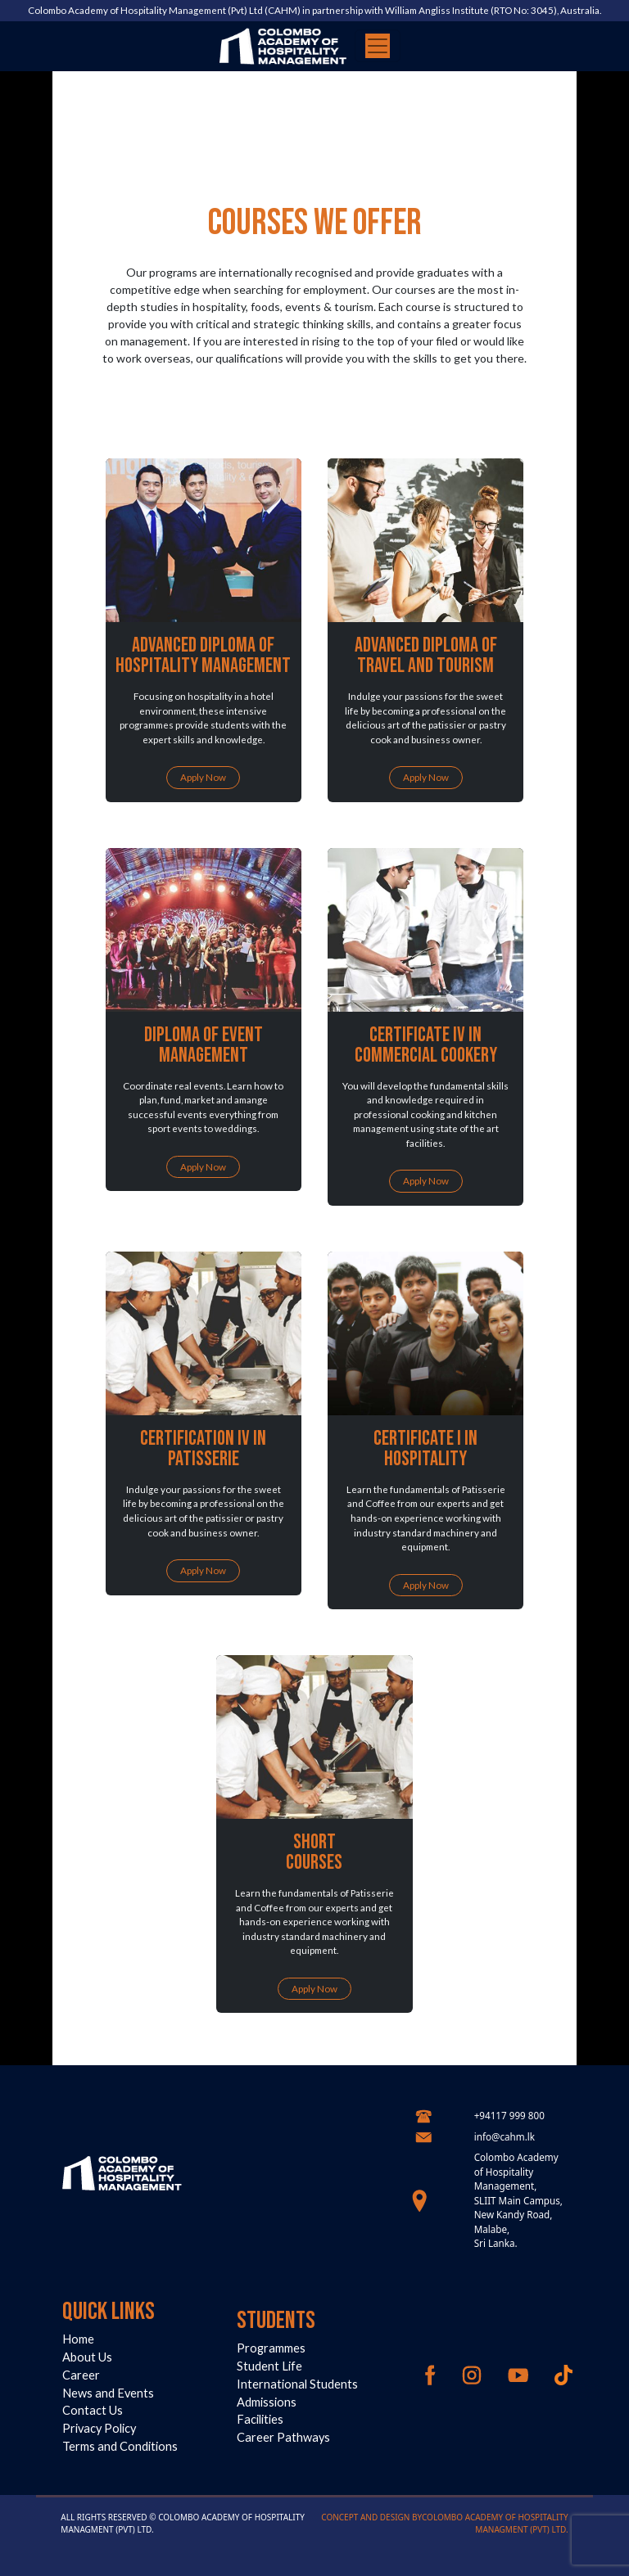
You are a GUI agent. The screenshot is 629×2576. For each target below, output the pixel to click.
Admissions (266, 2402)
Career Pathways (283, 2437)
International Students (297, 2384)
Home (78, 2339)
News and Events (108, 2393)
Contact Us (92, 2410)
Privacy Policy (99, 2428)
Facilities (260, 2419)
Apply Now (203, 777)
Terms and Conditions (120, 2446)
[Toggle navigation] (377, 45)
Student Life (269, 2366)
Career (81, 2375)
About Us (87, 2357)
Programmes (271, 2348)
